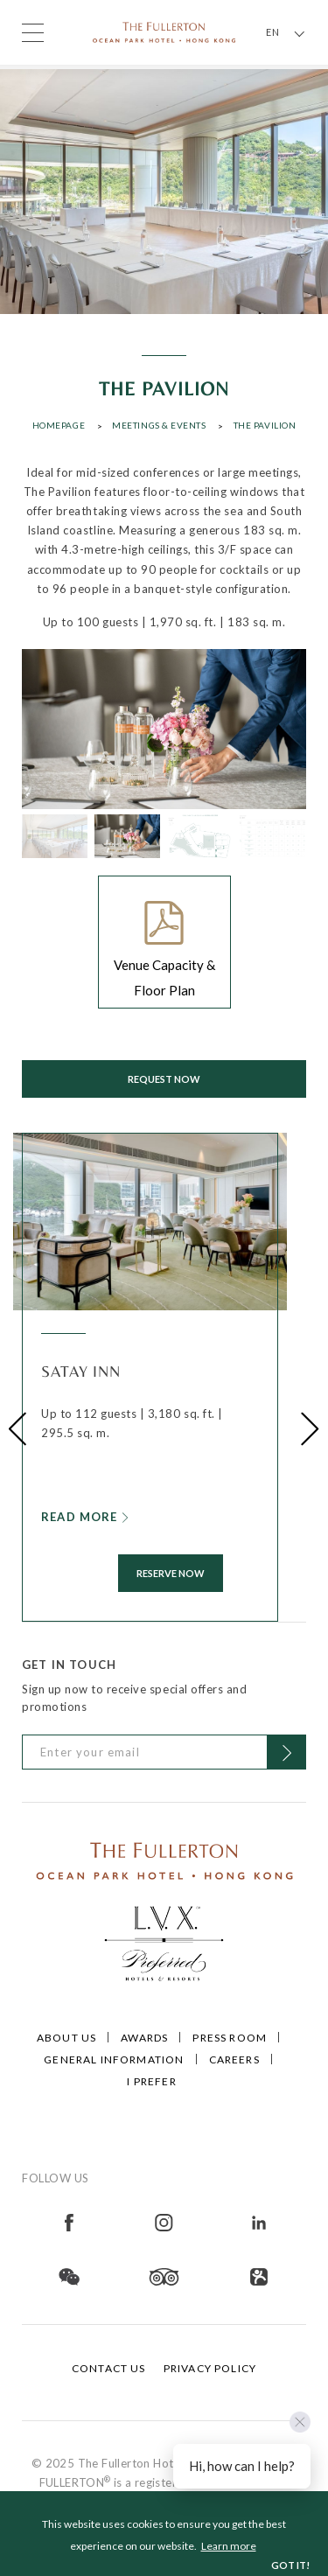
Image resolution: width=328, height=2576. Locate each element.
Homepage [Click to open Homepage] (58, 425)
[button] (18, 1429)
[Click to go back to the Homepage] (164, 30)
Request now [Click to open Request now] (164, 1079)
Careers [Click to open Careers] (234, 2059)
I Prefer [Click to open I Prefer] (151, 2081)
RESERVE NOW (170, 1573)
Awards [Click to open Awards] (144, 2037)
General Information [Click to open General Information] (114, 2059)
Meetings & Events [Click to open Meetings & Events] (159, 425)
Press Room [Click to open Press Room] (229, 2037)
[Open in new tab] (69, 2221)
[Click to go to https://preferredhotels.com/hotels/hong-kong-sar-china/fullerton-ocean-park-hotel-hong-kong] (164, 1941)
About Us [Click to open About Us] (66, 2037)
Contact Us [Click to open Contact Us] (109, 2368)
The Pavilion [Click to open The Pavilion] (265, 425)
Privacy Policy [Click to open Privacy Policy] (210, 2368)
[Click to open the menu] (33, 33)
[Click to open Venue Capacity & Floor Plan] (164, 942)
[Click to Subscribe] (286, 1752)
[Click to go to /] (164, 1859)
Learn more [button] (228, 2545)
